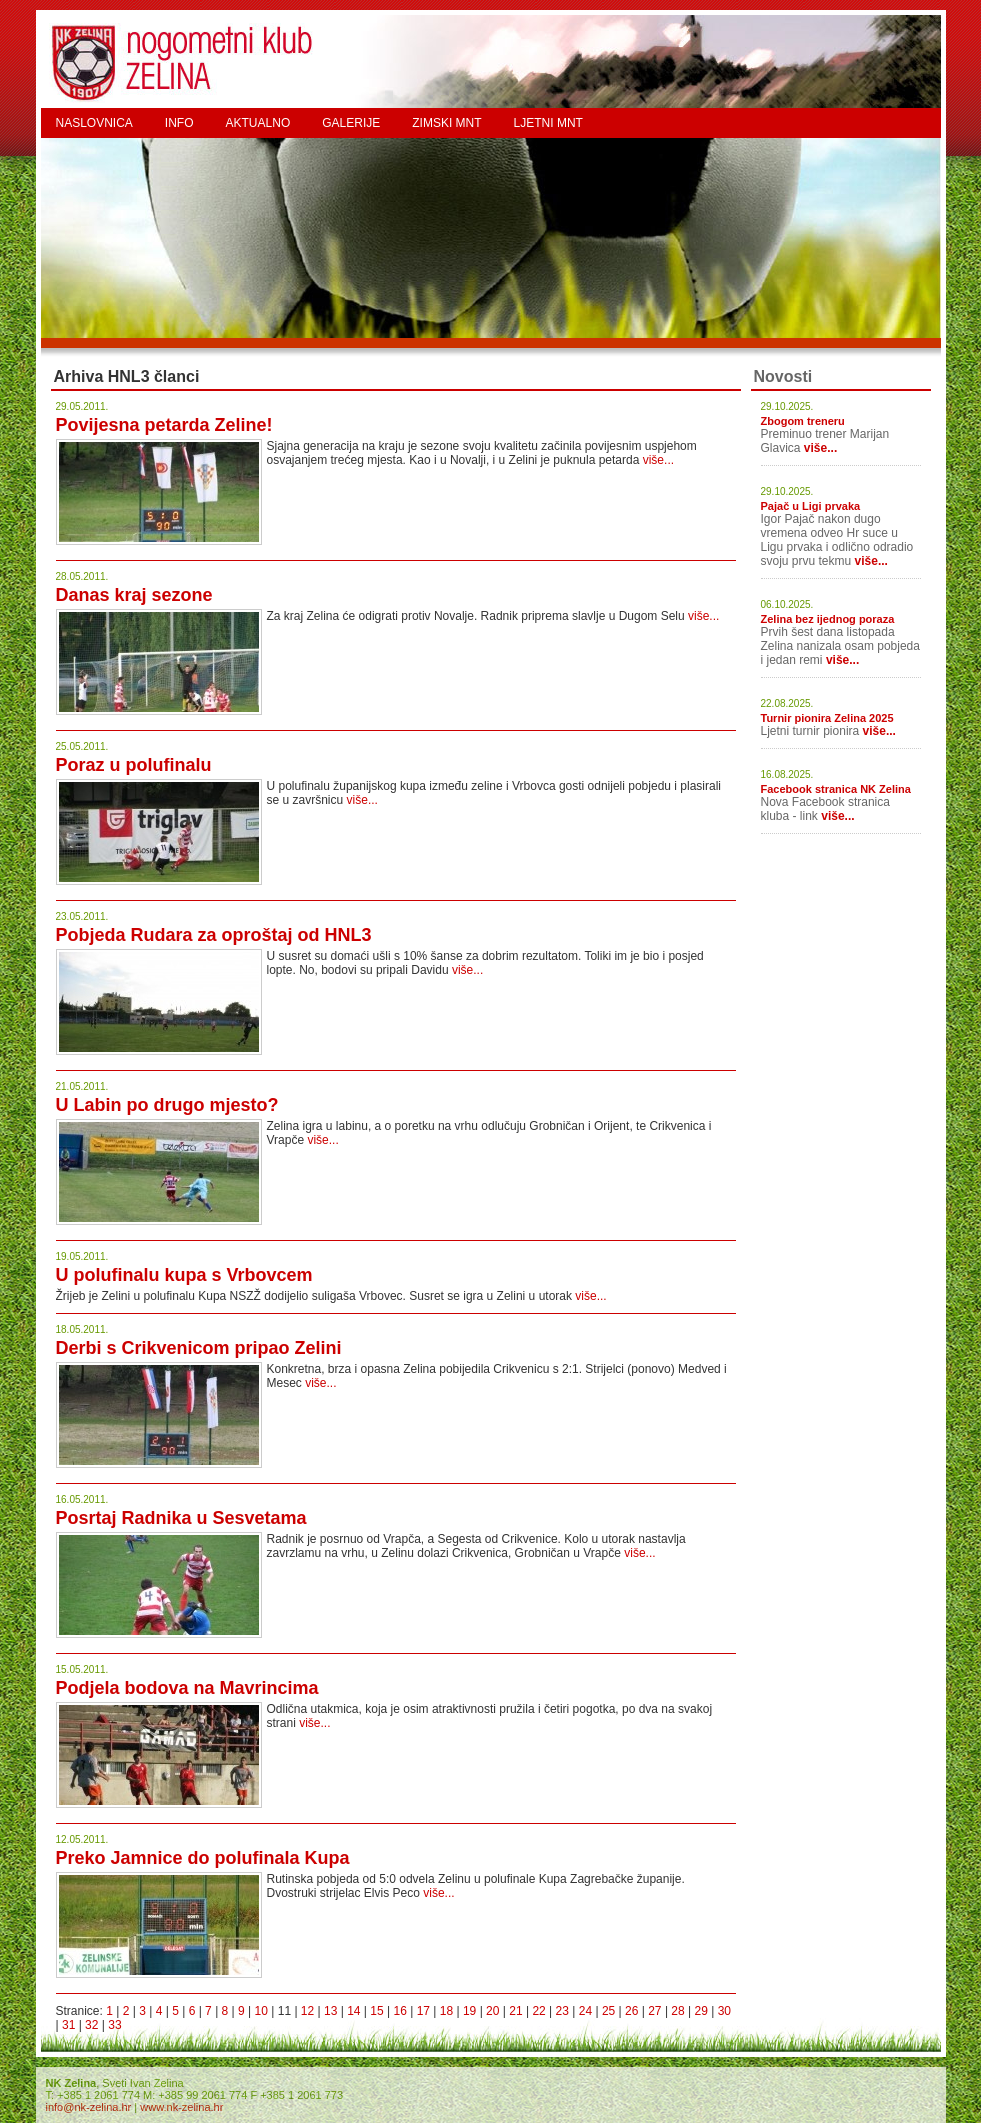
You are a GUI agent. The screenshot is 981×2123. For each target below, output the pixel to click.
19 (469, 2011)
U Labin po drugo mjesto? (167, 1105)
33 (114, 2025)
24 (585, 2011)
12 (307, 2011)
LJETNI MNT (548, 123)
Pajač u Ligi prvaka (811, 506)
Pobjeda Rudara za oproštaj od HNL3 (214, 935)
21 (515, 2011)
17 (423, 2011)
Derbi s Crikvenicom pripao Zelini (199, 1348)
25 (608, 2011)
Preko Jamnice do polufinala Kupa (203, 1858)
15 (376, 2011)
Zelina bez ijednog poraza (828, 619)
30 (724, 2011)
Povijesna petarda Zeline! (164, 425)
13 (330, 2011)
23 (562, 2011)
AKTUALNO (258, 123)
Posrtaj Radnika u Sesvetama (181, 1518)
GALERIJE (351, 123)
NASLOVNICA (94, 123)
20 (492, 2011)
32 (91, 2025)
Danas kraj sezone (134, 595)
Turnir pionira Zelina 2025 (827, 718)
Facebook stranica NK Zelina (836, 789)
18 (446, 2011)
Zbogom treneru (803, 421)
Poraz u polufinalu (134, 765)
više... (658, 460)
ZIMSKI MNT (446, 123)
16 (399, 2011)
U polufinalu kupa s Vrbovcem (184, 1275)
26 (631, 2011)
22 (538, 2011)
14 (353, 2011)
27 (654, 2011)
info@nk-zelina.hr (89, 2107)
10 (261, 2011)
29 (701, 2011)
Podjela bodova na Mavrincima (187, 1688)
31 (68, 2025)
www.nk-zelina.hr (181, 2107)
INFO (179, 123)
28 (677, 2011)
